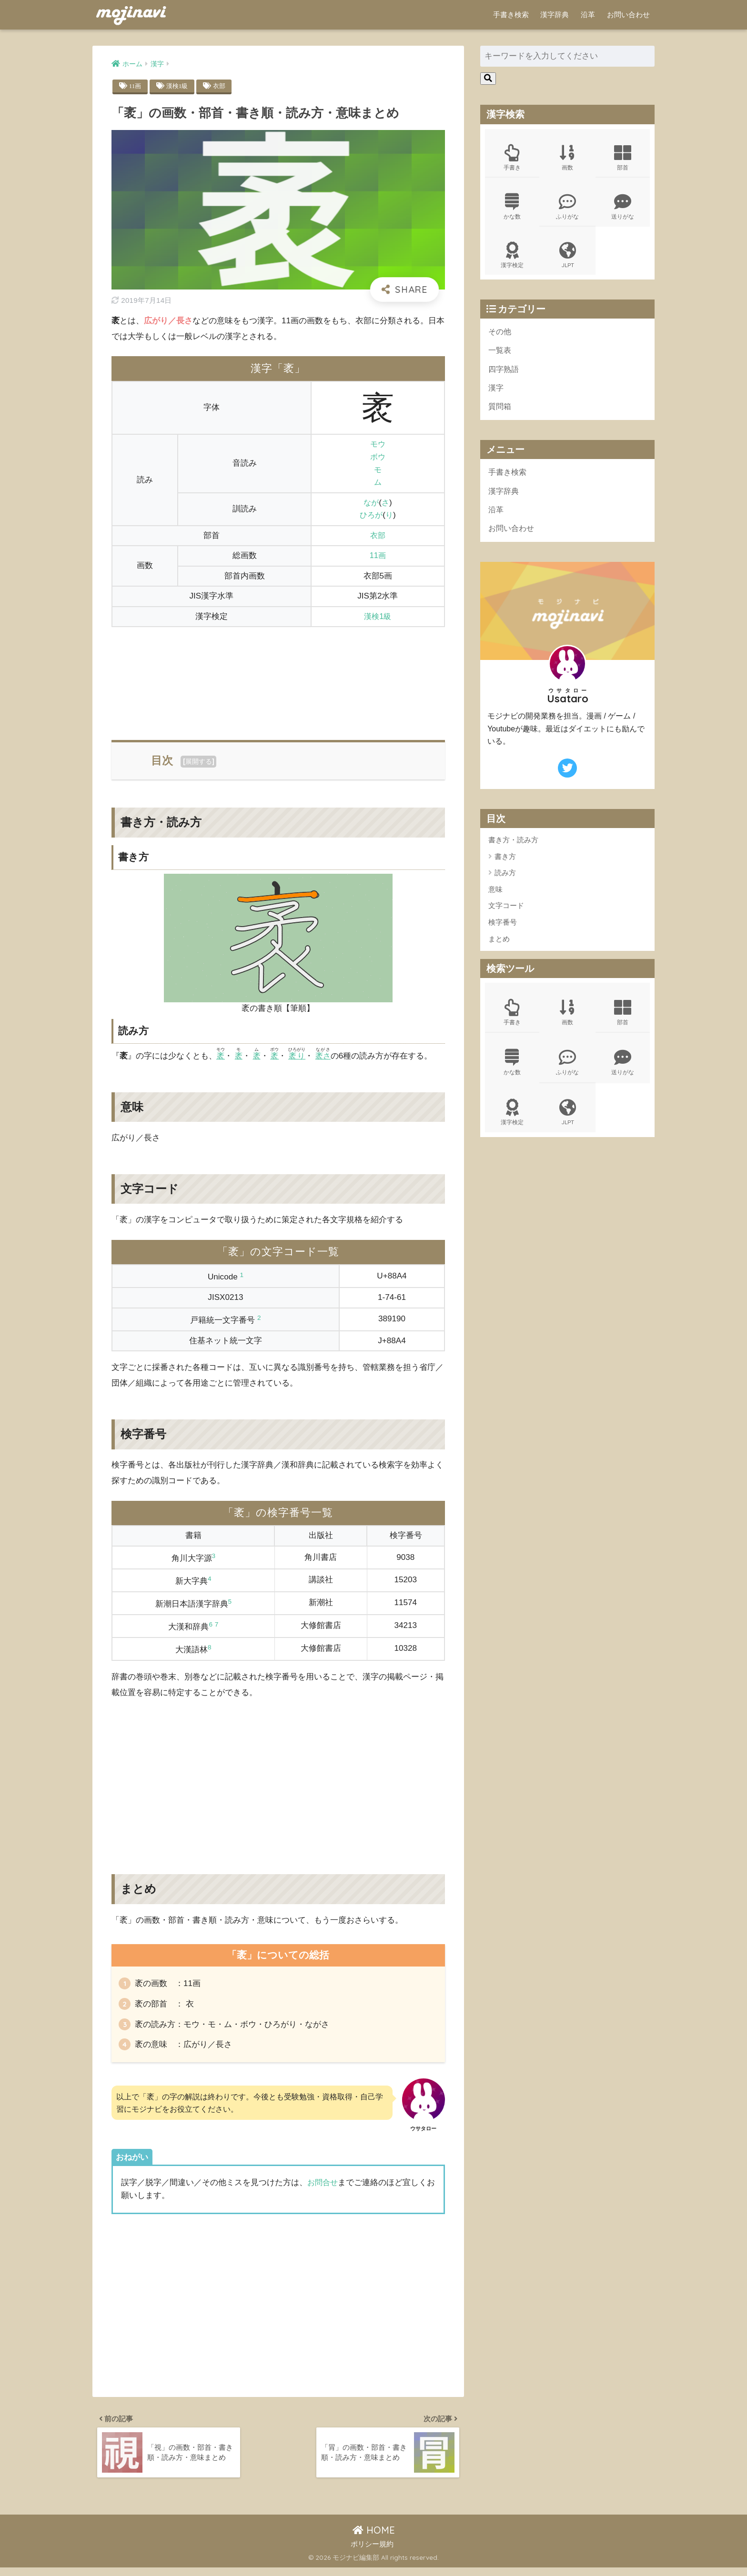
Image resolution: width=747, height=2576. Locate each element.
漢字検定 (512, 258)
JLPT (567, 258)
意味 (495, 898)
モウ (378, 444)
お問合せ (323, 2187)
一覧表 (500, 354)
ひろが (371, 515)
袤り (299, 1056)
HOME (374, 2539)
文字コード (506, 914)
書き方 (505, 865)
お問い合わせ (628, 14)
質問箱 (500, 412)
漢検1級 (178, 86)
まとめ (499, 947)
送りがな (622, 208)
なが (371, 503)
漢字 (496, 393)
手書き (512, 158)
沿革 (588, 14)
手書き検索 (511, 14)
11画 (135, 86)
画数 (567, 158)
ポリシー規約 (372, 2552)
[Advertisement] (278, 678)
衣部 (221, 86)
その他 (500, 334)
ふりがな (567, 208)
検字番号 (502, 931)
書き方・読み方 (513, 848)
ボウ (378, 457)
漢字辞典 (554, 14)
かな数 (512, 208)
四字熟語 (504, 373)
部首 (622, 158)
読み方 (505, 881)
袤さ (326, 1056)
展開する (198, 762)
